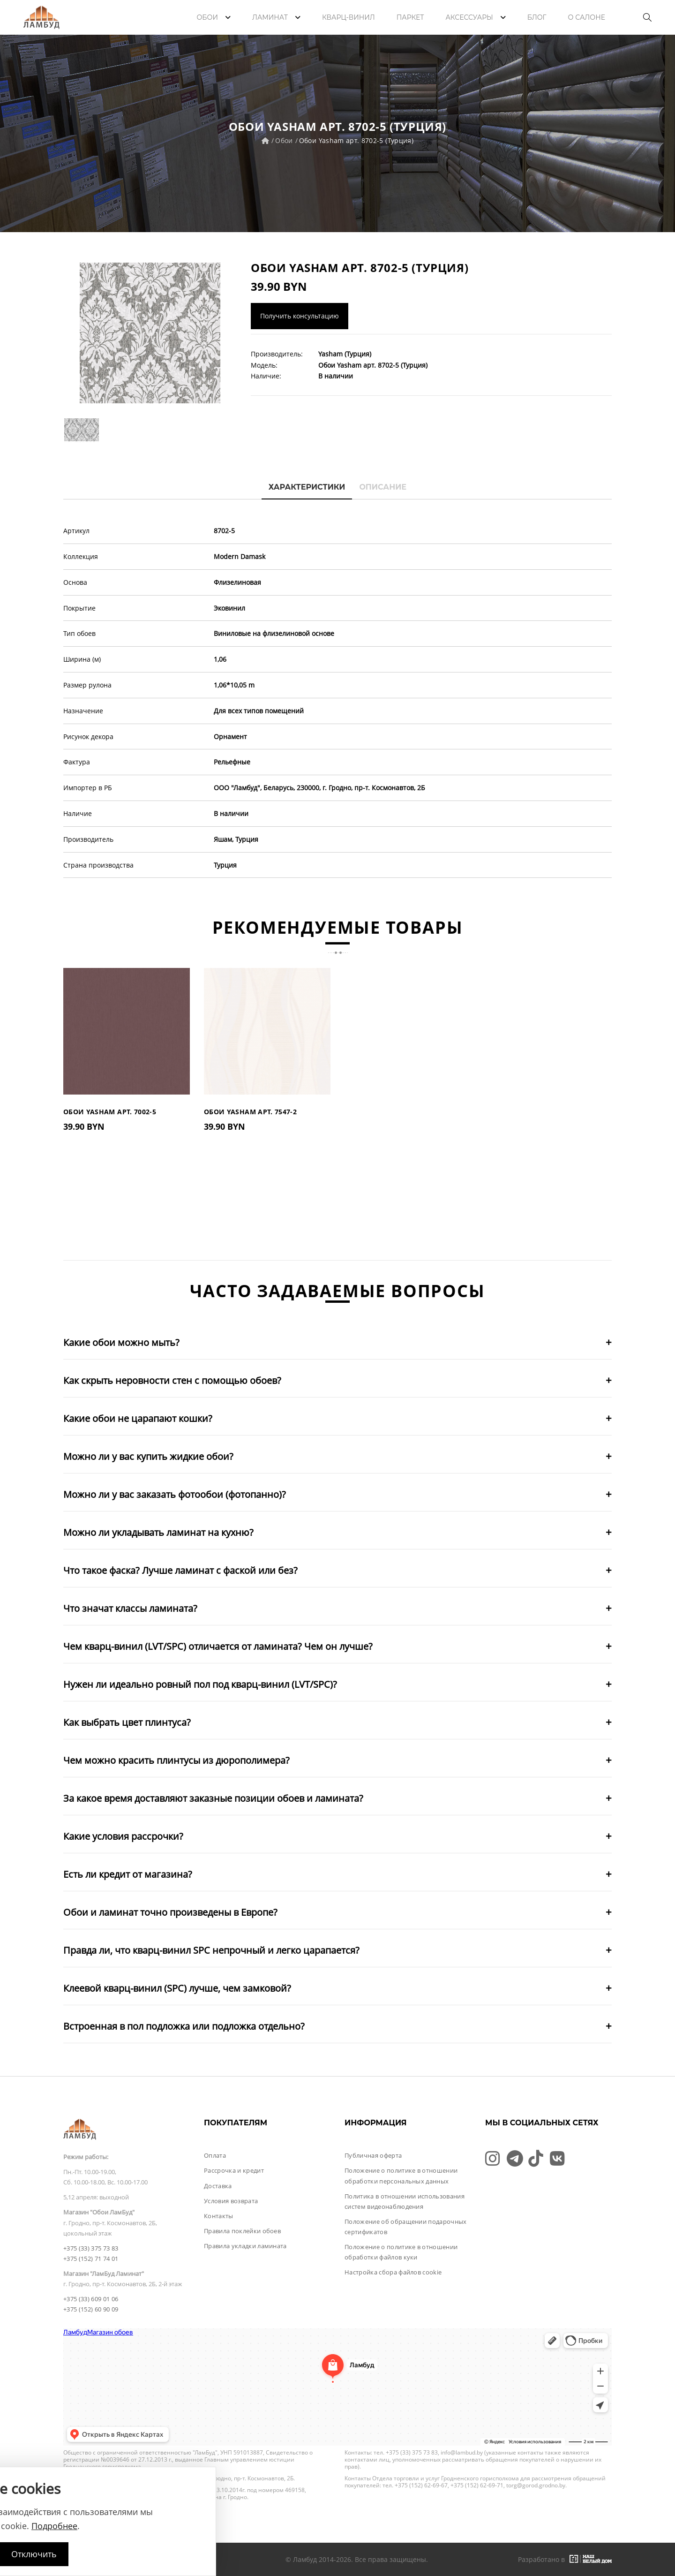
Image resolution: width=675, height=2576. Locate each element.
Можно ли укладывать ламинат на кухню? (158, 1532)
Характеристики (307, 487)
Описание (382, 487)
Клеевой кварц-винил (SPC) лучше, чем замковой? (177, 1988)
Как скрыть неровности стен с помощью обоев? (172, 1380)
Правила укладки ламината (245, 2246)
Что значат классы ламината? (130, 1608)
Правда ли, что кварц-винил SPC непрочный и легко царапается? (211, 1950)
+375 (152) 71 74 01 (90, 2258)
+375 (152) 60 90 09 (90, 2309)
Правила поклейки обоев (242, 2231)
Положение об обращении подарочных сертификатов (406, 2226)
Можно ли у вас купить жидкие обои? (148, 1456)
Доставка (218, 2186)
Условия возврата (231, 2201)
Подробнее (54, 2525)
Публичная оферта (373, 2155)
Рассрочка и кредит (234, 2170)
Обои (283, 140)
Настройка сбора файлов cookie (393, 2272)
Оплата (215, 2155)
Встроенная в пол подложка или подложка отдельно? (184, 2026)
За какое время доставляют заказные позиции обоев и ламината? (213, 1798)
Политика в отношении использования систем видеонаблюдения (405, 2201)
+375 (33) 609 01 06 (90, 2299)
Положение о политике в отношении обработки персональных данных (401, 2175)
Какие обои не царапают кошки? (137, 1418)
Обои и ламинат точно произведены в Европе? (170, 1912)
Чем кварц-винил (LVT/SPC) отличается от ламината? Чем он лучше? (218, 1646)
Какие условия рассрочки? (123, 1836)
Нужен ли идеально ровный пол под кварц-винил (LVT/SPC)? (200, 1684)
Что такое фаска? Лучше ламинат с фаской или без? (180, 1570)
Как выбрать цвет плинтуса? (127, 1722)
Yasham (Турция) (344, 353)
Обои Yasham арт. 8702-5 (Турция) (356, 140)
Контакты (218, 2216)
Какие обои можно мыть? (121, 1342)
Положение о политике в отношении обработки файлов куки (401, 2252)
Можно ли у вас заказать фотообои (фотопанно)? (174, 1494)
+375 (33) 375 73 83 (90, 2248)
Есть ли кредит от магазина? (127, 1874)
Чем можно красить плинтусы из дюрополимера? (176, 1760)
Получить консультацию (299, 315)
